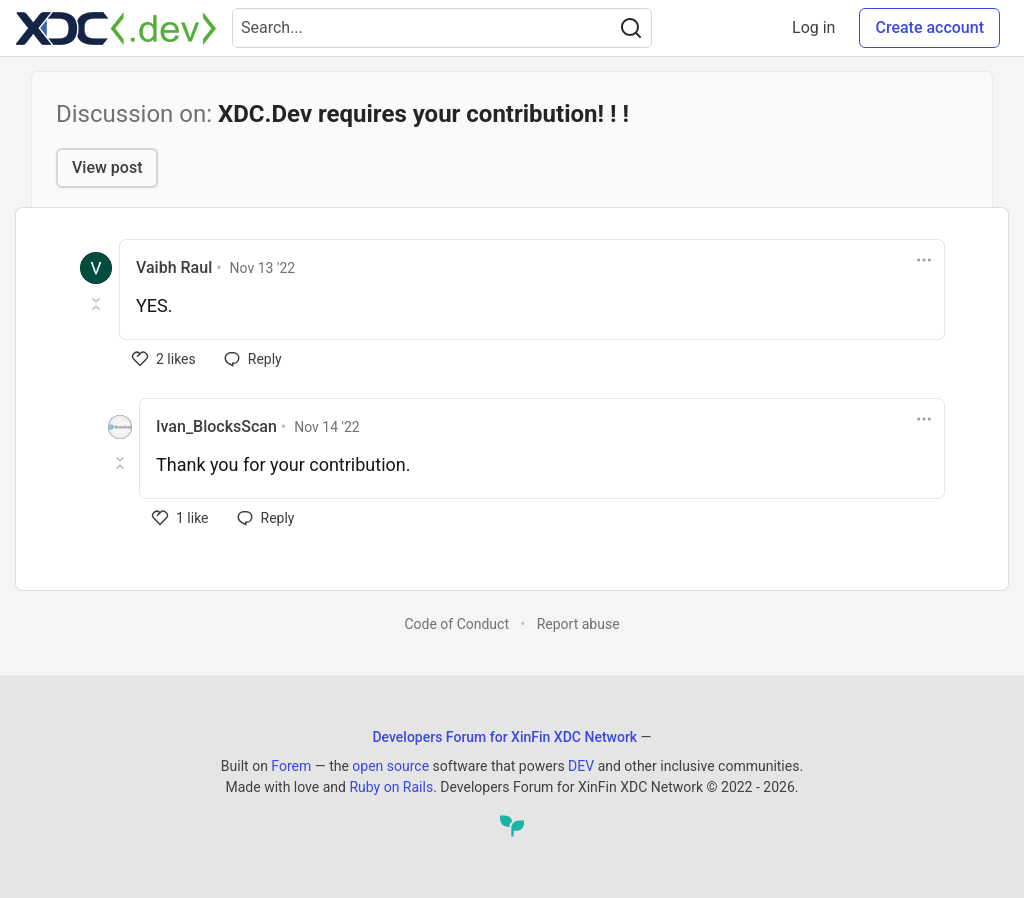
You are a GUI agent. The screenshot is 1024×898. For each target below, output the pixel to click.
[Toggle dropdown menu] (924, 260)
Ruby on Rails (391, 787)
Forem (291, 766)
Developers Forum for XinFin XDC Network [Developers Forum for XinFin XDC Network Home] (504, 737)
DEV (581, 766)
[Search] (631, 28)
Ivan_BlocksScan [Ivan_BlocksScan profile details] (216, 426)
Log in (813, 27)
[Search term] (442, 28)
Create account (929, 27)
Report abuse (578, 624)
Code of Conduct (456, 624)
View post (107, 167)
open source (390, 766)
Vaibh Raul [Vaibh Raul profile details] (174, 267)
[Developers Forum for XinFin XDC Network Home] (116, 28)
